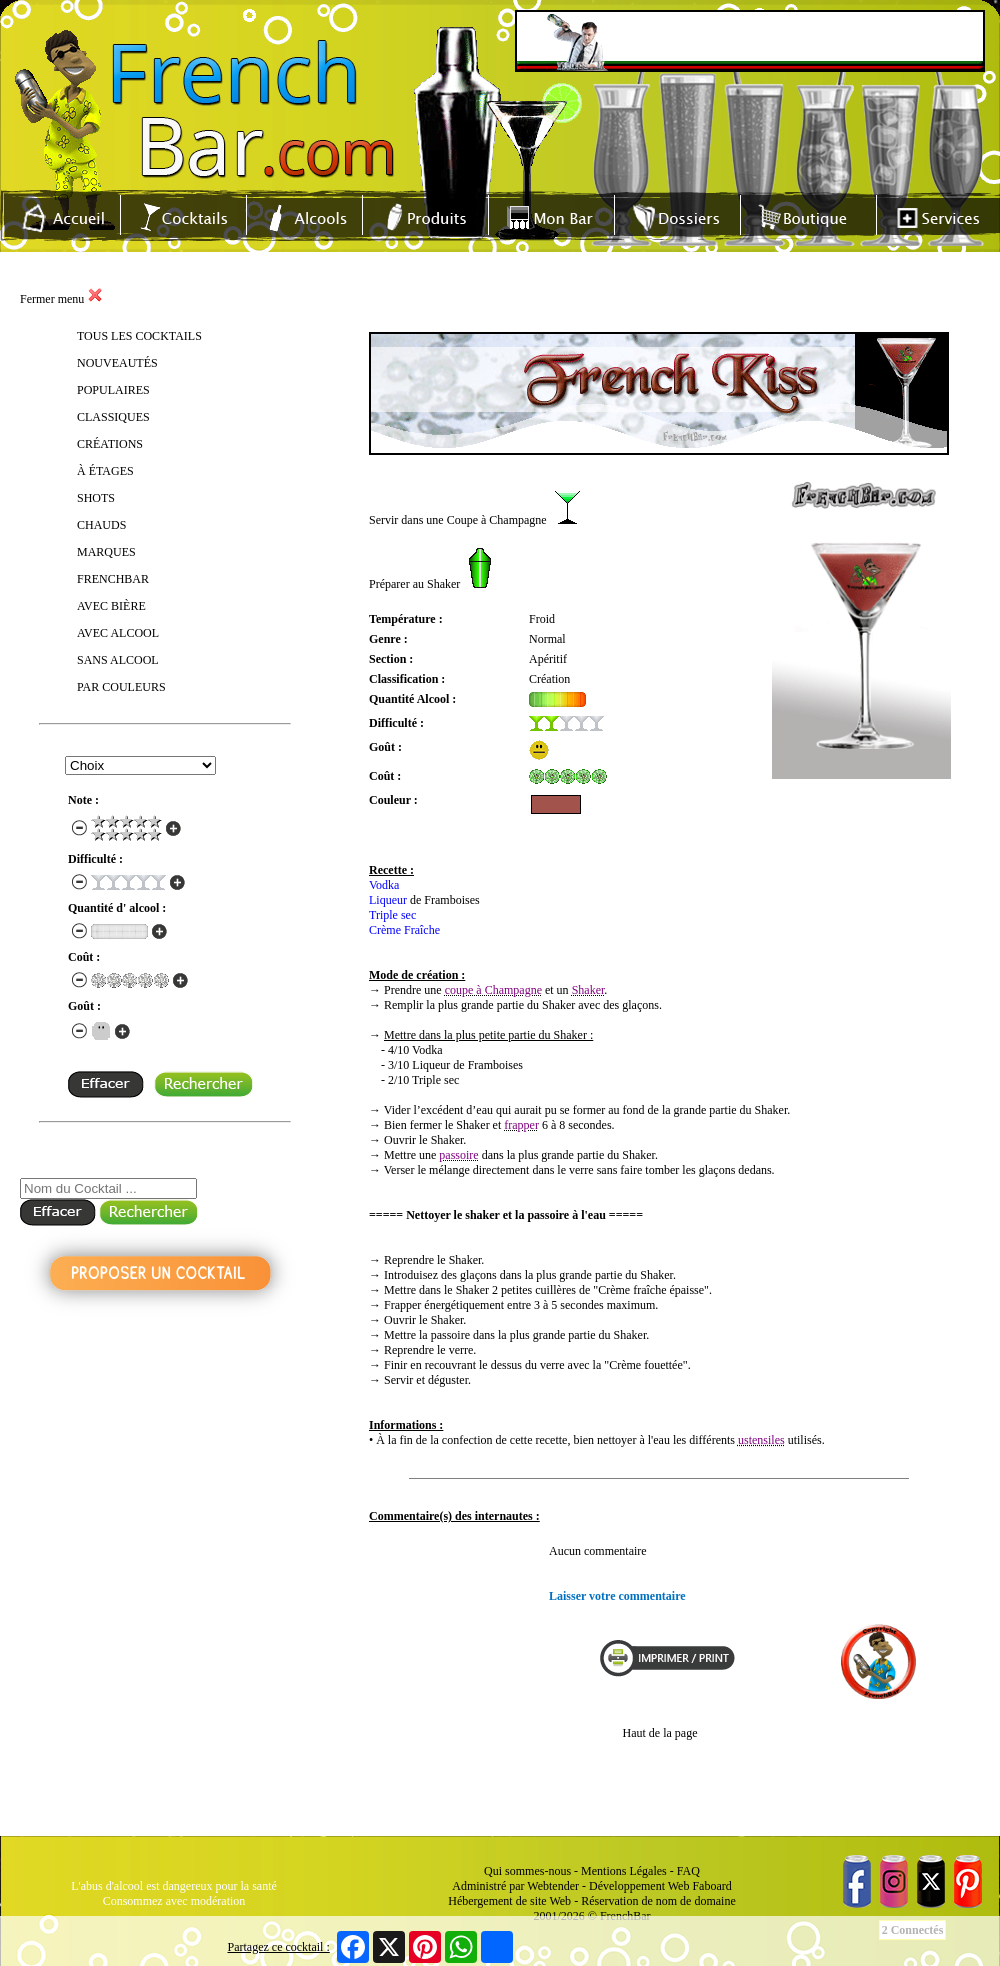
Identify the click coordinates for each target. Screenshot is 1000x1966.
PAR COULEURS (121, 687)
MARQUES (106, 552)
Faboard (711, 1886)
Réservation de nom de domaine (658, 1901)
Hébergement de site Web (509, 1901)
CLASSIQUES (113, 417)
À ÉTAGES (105, 471)
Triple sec (392, 915)
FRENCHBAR (113, 579)
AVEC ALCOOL (118, 633)
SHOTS (96, 498)
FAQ (688, 1871)
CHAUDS (101, 525)
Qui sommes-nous (527, 1871)
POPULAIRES (113, 390)
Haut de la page (660, 1733)
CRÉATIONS (110, 444)
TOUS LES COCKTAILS (139, 336)
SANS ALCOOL (118, 660)
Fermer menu (61, 299)
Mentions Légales (624, 1871)
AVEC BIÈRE (111, 606)
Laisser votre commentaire (617, 1596)
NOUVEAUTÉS (117, 363)
